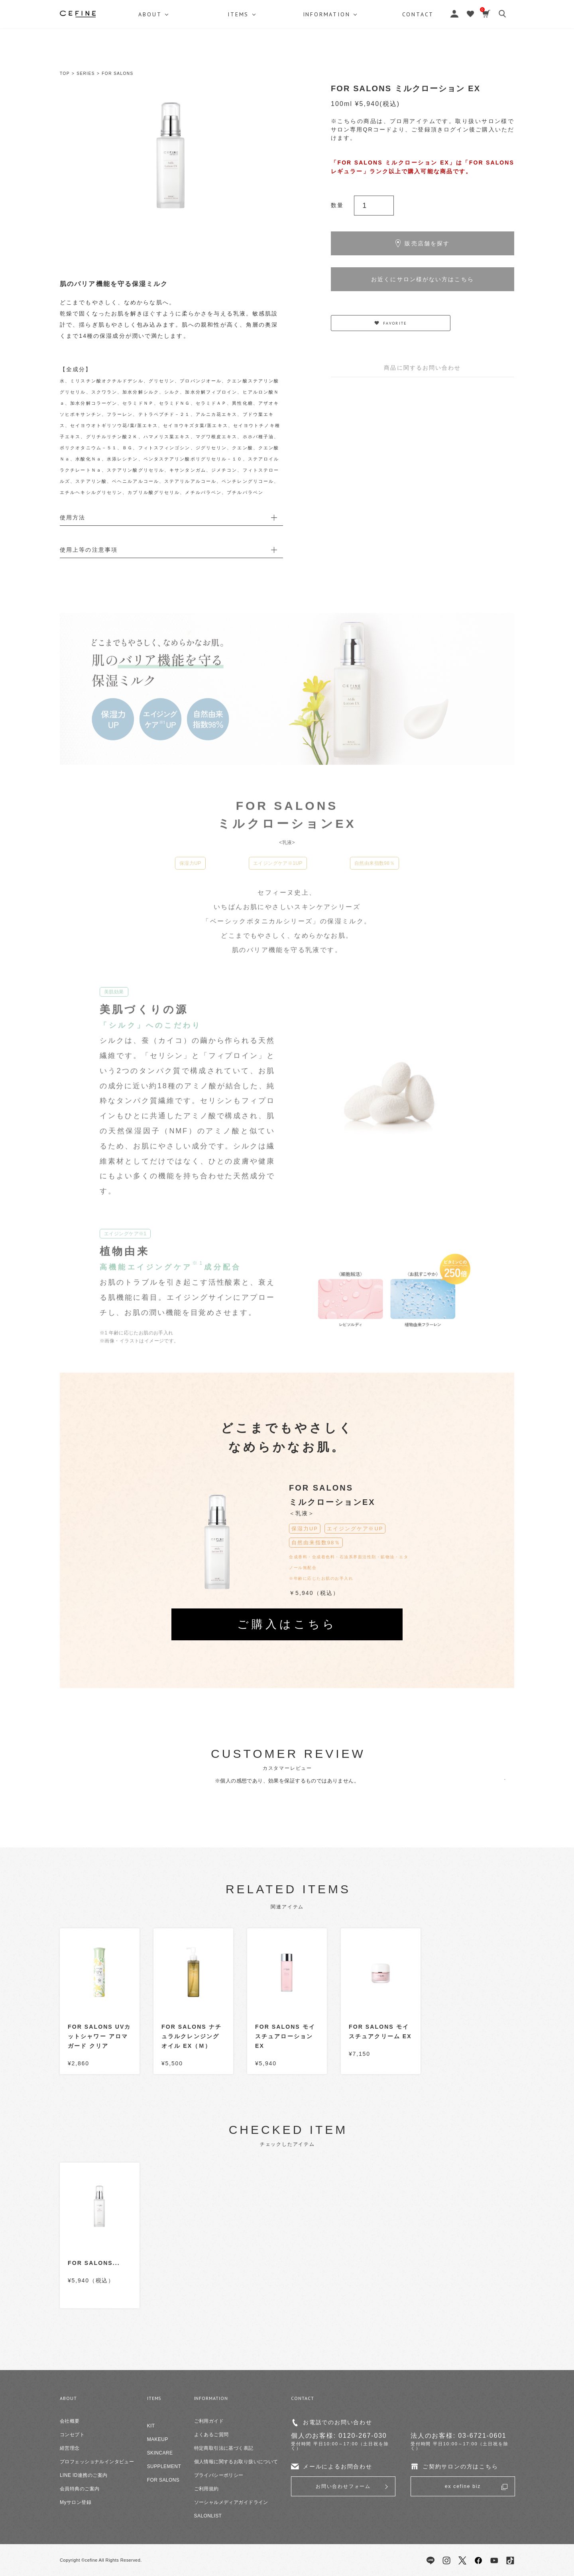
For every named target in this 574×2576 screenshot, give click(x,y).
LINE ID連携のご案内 (83, 2475)
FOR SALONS (117, 73)
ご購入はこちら (287, 1624)
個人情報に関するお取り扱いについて (236, 2461)
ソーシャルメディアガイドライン (231, 2502)
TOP (65, 73)
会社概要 (70, 2421)
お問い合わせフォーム (343, 2486)
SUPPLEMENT (164, 2466)
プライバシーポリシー (219, 2475)
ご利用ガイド (209, 2421)
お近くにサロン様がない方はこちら (422, 279)
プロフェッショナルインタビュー (97, 2461)
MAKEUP (157, 2439)
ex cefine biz (463, 2486)
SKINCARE (160, 2453)
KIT (151, 2426)
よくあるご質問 (211, 2434)
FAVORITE (390, 323)
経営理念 (70, 2448)
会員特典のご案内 (79, 2489)
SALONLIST (208, 2516)
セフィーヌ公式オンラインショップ (287, 24)
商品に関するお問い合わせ (422, 367)
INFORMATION (329, 53)
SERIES (86, 73)
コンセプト (72, 2434)
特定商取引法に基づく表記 (224, 2448)
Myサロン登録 (75, 2502)
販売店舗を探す (422, 243)
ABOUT (150, 53)
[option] (171, 155)
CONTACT (422, 53)
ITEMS (239, 53)
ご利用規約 (206, 2489)
